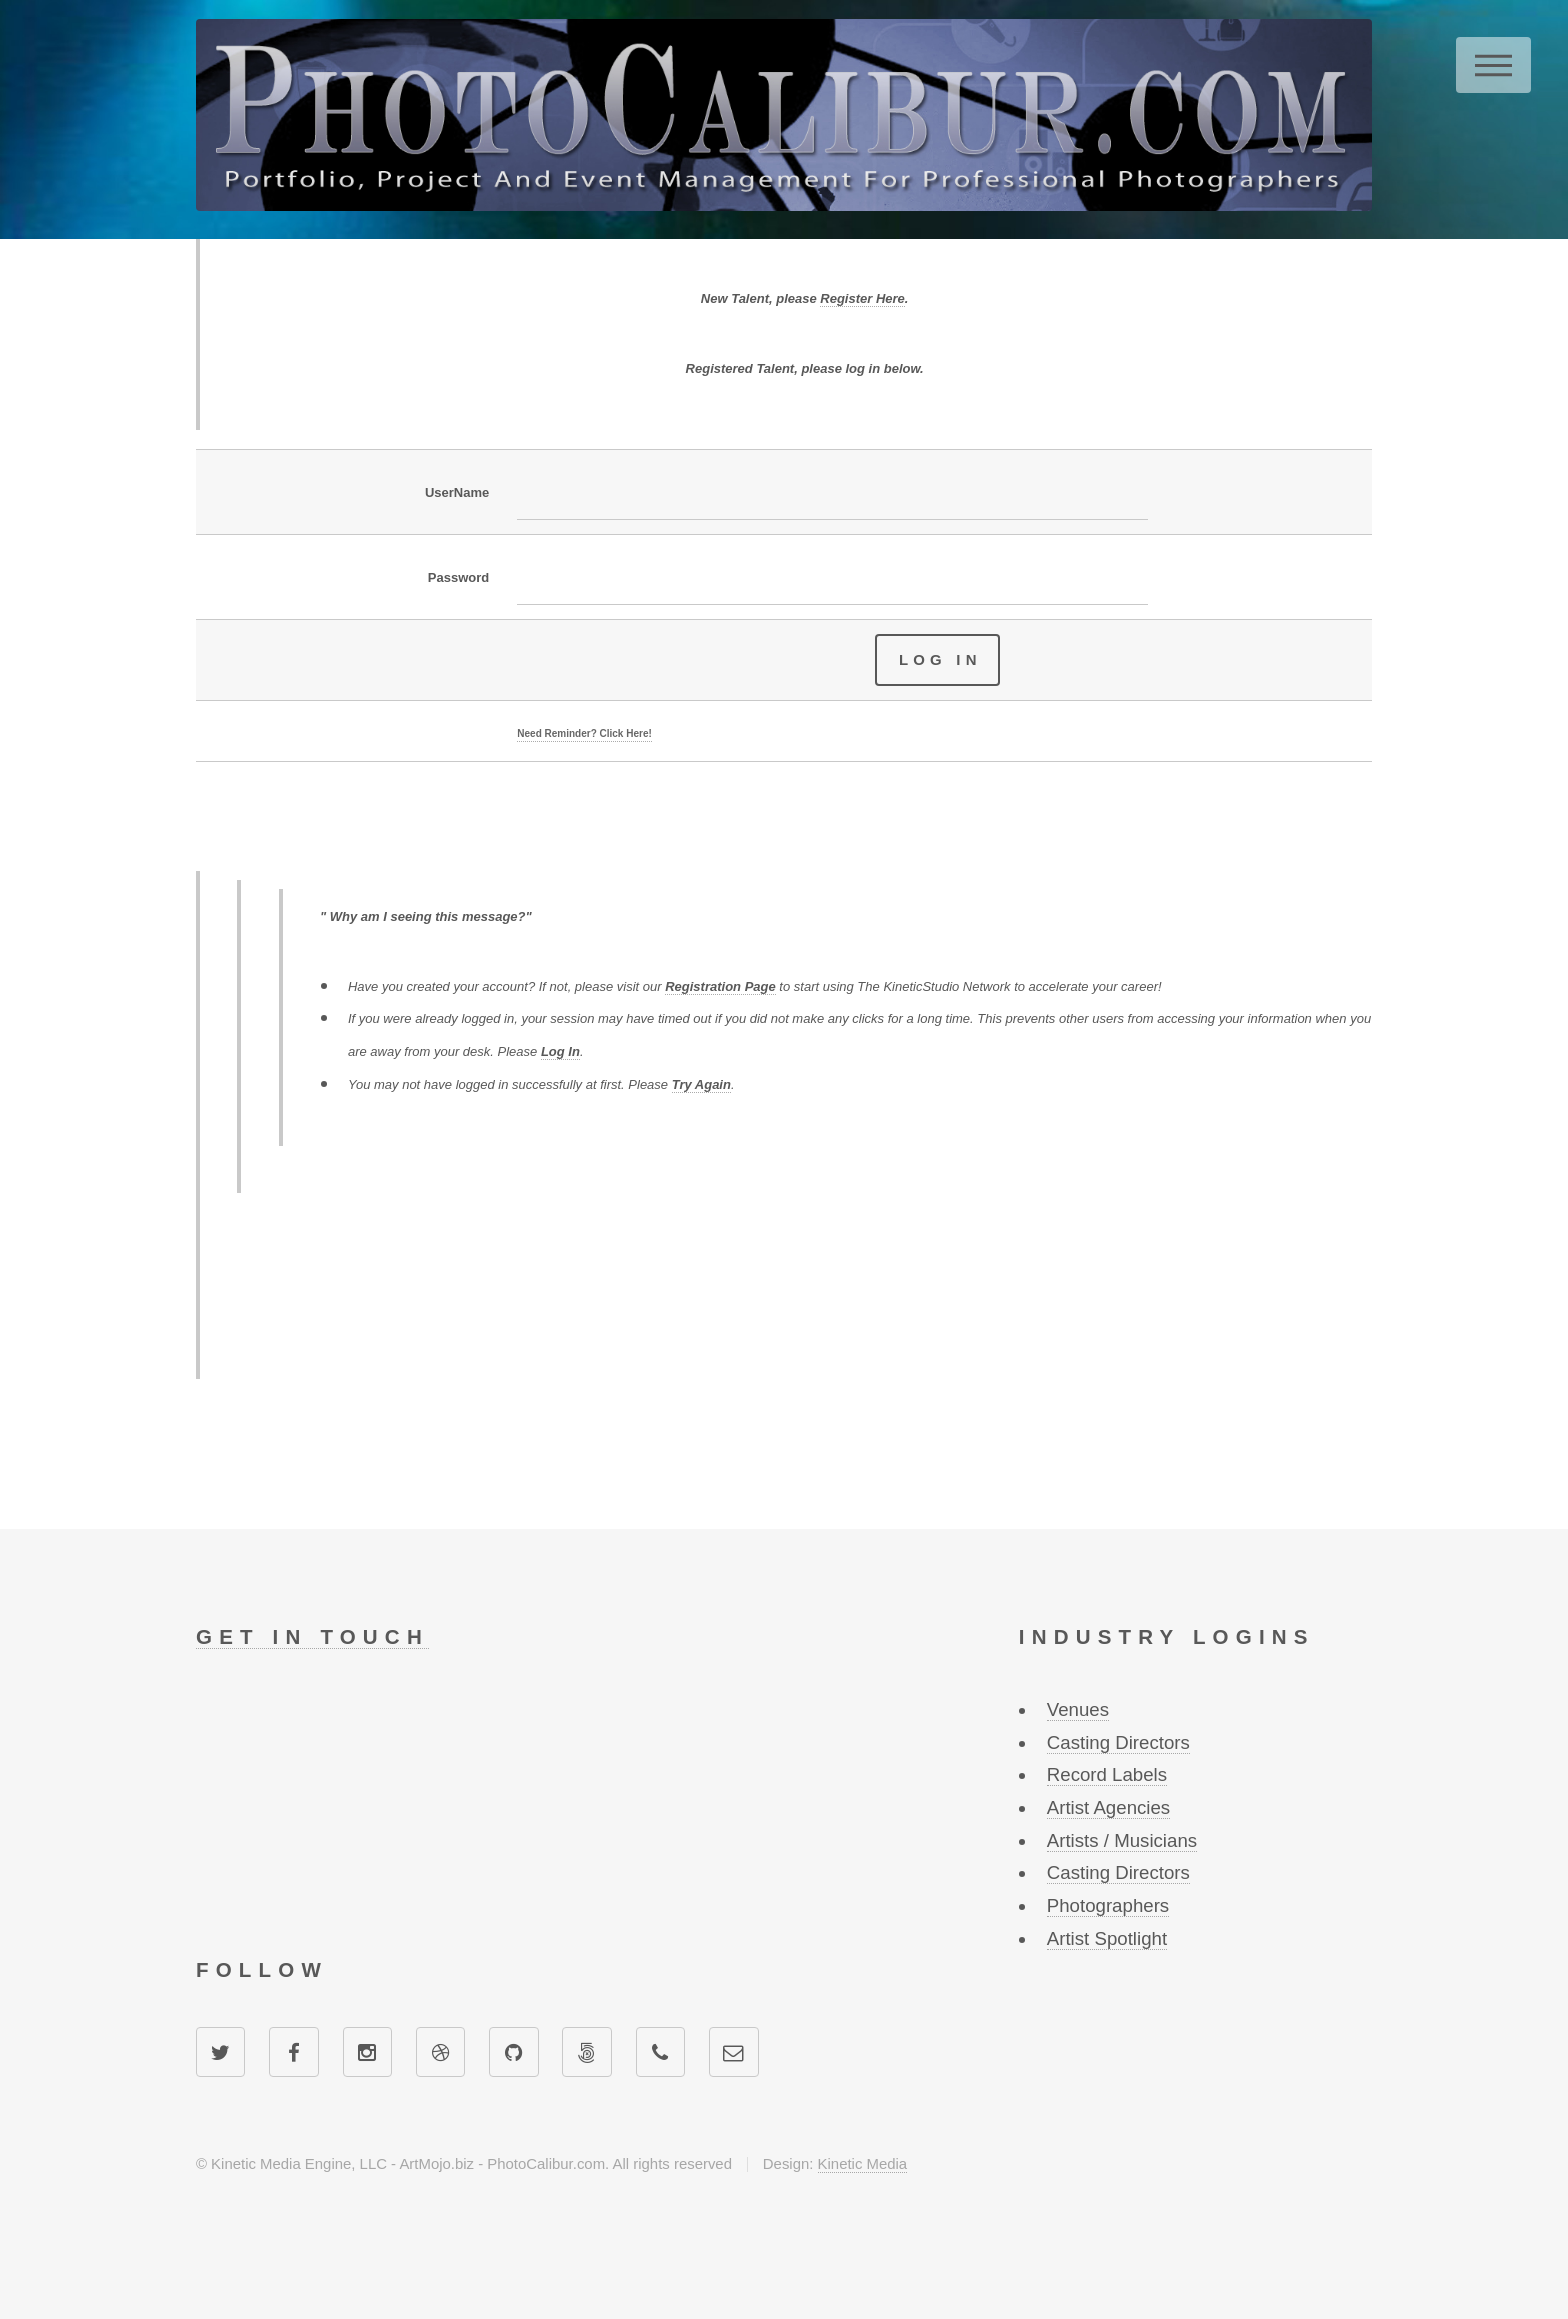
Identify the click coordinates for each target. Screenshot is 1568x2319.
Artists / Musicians (1122, 1840)
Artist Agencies (1108, 1807)
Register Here (862, 298)
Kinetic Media (863, 2163)
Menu (1493, 65)
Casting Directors (1118, 1742)
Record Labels (1107, 1774)
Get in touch (312, 1636)
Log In (560, 1051)
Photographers (1108, 1905)
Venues (1078, 1709)
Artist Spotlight (1107, 1938)
